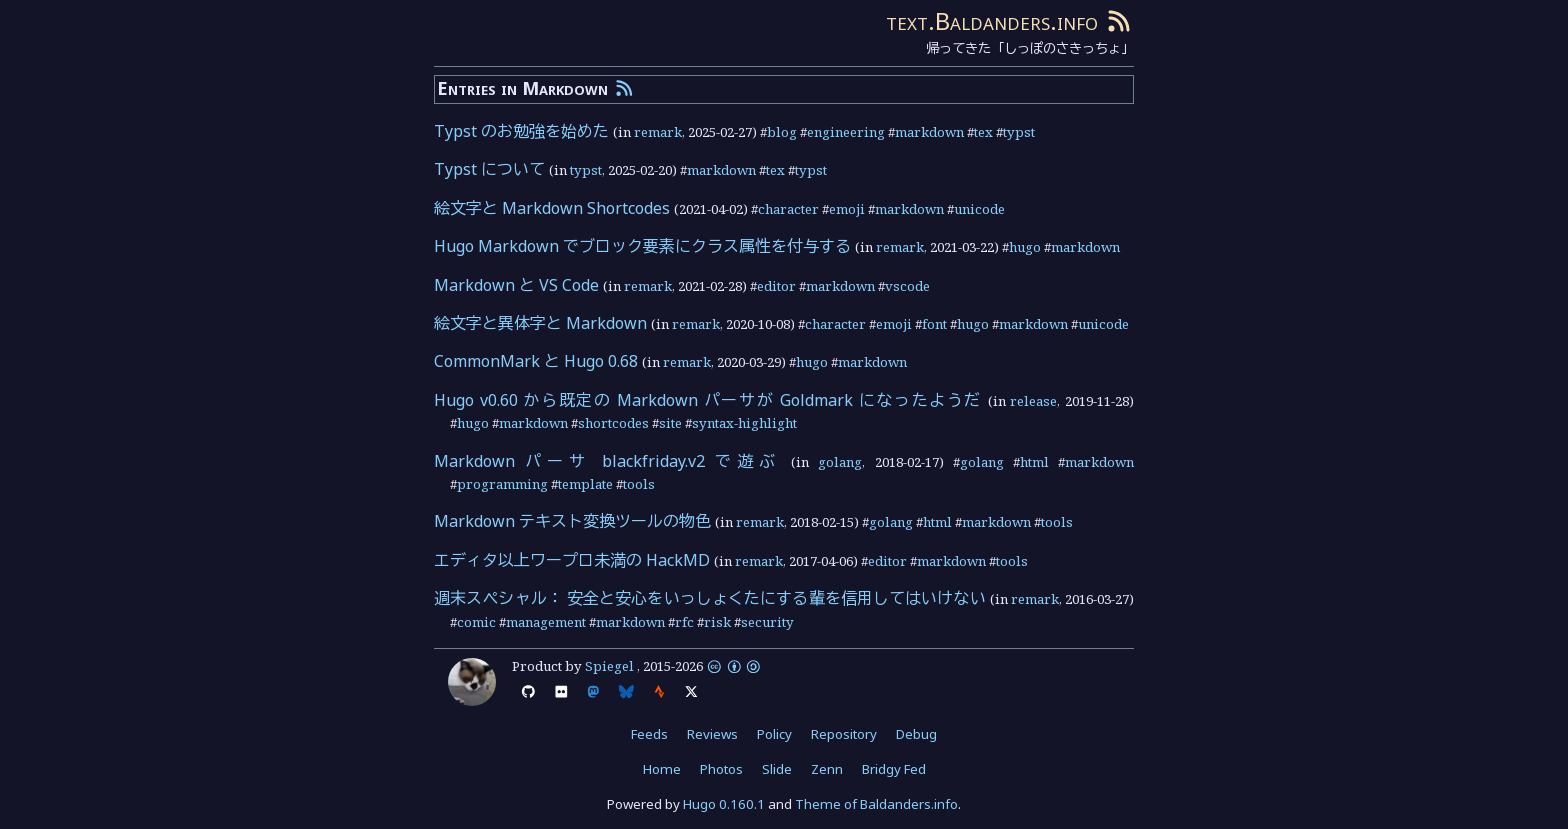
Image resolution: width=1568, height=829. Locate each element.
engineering (846, 132)
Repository (844, 734)
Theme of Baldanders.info (876, 804)
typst (1019, 132)
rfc (684, 622)
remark (658, 132)
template (585, 484)
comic (476, 622)
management (546, 622)
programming (502, 484)
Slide (777, 769)
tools (639, 484)
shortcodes (613, 423)
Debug (916, 734)
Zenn (827, 769)
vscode (907, 286)
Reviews (712, 734)
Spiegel (609, 666)
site (670, 423)
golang (840, 462)
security (767, 622)
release (1033, 401)
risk (717, 622)
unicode (979, 209)
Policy (774, 734)
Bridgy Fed (894, 769)
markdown (929, 132)
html (1034, 462)
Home (662, 769)
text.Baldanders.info (992, 20)
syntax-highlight (744, 423)
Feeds (649, 734)
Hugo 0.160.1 (724, 804)
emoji (847, 209)
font (934, 324)
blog (782, 132)
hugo (1025, 247)
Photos (721, 769)
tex (983, 132)
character (788, 209)
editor (776, 286)
